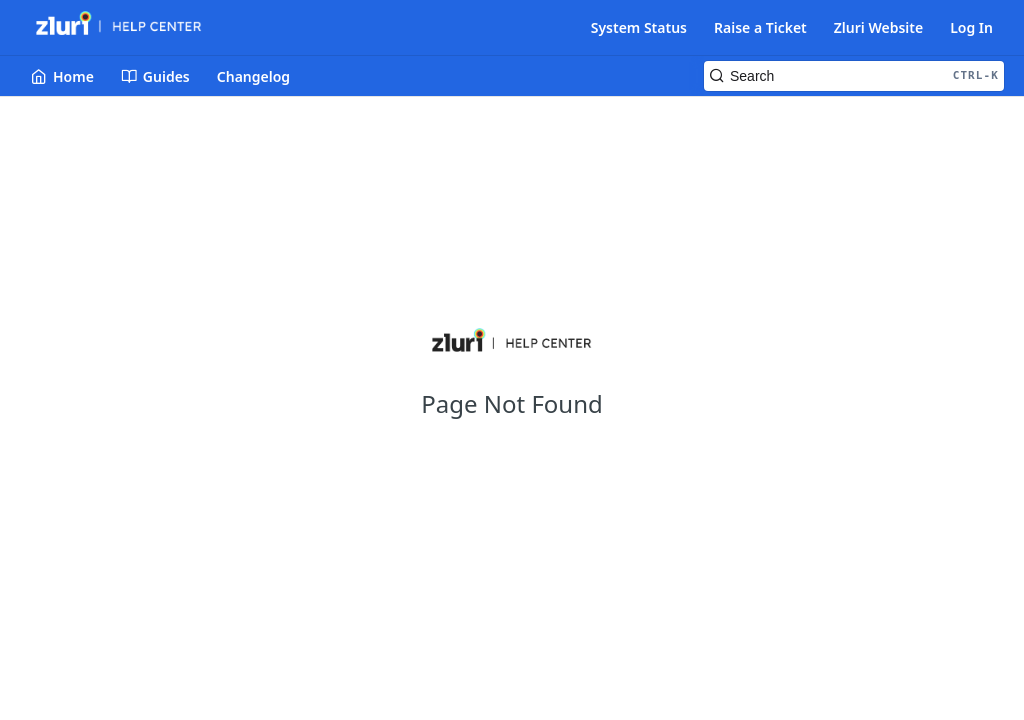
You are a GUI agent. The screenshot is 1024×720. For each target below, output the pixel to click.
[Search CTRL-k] (854, 76)
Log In (971, 27)
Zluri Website (878, 27)
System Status (639, 27)
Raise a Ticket (760, 27)
